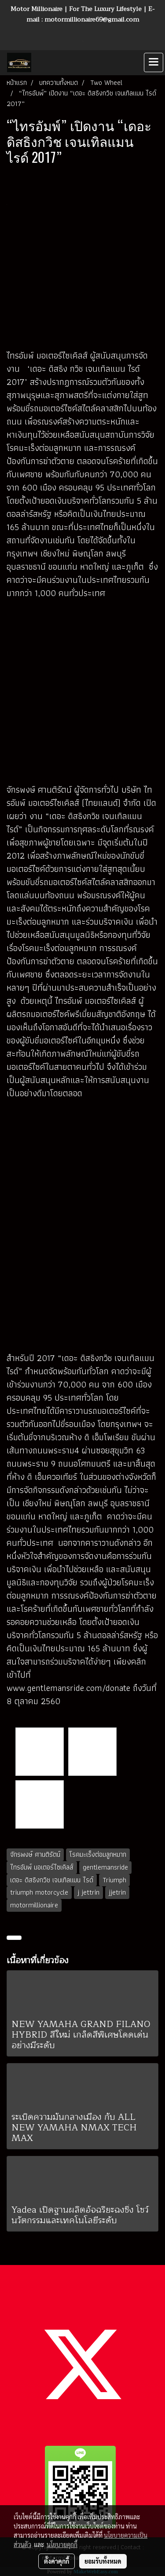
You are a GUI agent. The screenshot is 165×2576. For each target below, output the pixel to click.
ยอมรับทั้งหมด (102, 2561)
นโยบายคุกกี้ (62, 2544)
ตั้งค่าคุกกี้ (56, 2561)
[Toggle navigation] (153, 62)
